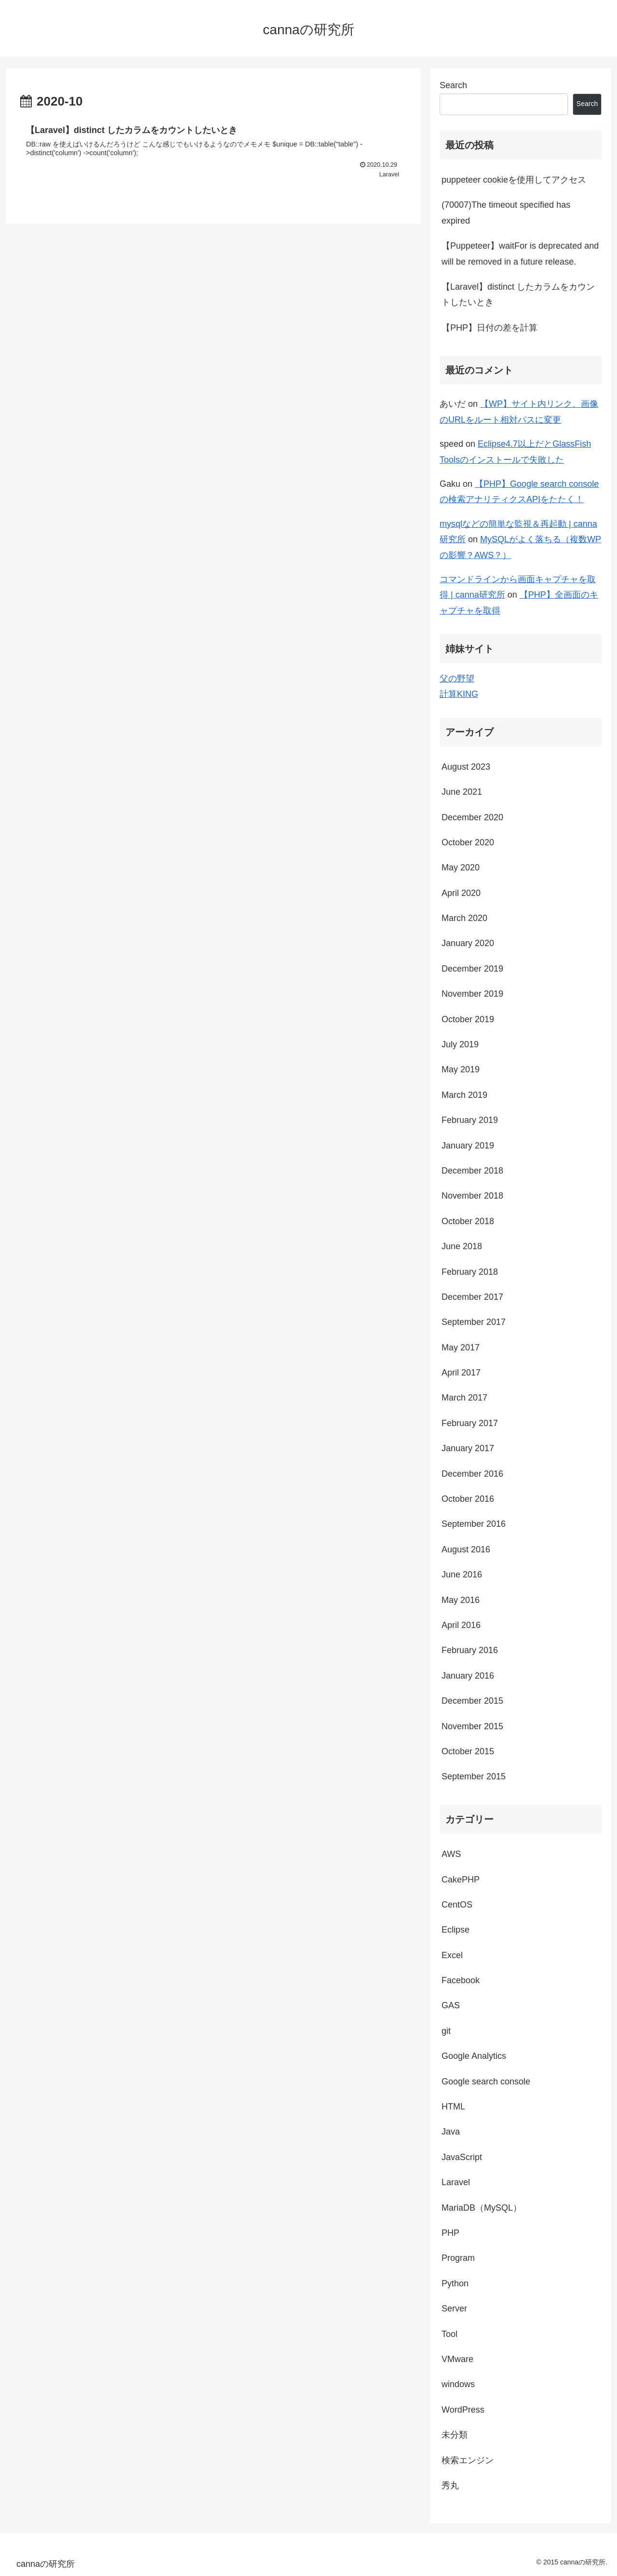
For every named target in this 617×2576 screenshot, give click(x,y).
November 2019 (472, 994)
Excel (452, 1955)
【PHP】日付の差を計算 (489, 328)
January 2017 (468, 1448)
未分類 (455, 2435)
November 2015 (472, 1726)
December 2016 (472, 1474)
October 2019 (468, 1019)
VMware (457, 2359)
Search (453, 85)
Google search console (486, 2081)
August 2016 (466, 1549)
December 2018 (472, 1170)
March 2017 (464, 1397)
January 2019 (468, 1145)
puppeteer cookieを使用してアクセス (514, 180)
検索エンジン (468, 2460)
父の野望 (457, 678)
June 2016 (462, 1574)
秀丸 (450, 2485)
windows (458, 2384)
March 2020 (464, 918)
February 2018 (470, 1272)
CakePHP (461, 1879)
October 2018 (468, 1221)
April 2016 (461, 1625)
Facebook (461, 1980)
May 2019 (461, 1069)
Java (451, 2131)
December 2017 (472, 1297)
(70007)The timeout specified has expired (506, 212)
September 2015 (474, 1776)
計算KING (459, 694)
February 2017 (470, 1423)
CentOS (457, 1904)
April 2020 (461, 893)
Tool (449, 2334)
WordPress (463, 2410)
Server (454, 2308)
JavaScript (462, 2157)
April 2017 (461, 1372)
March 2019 (464, 1095)
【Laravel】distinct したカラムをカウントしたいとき (518, 294)
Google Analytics (474, 2056)
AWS (451, 1854)
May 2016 (461, 1600)
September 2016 (474, 1524)
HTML (453, 2106)
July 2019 (460, 1044)
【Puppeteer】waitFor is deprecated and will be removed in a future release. (520, 253)
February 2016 (470, 1650)
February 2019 (470, 1120)
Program (458, 2258)
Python (455, 2283)
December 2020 (472, 817)
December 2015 (472, 1701)
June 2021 (462, 792)
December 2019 (472, 969)
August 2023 (466, 767)
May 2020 (461, 867)
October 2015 (468, 1751)
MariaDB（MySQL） (482, 2208)
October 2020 (468, 842)
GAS (451, 2005)
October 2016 (468, 1499)
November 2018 (472, 1196)
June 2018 (462, 1246)
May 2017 (461, 1347)
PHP (450, 2233)
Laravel (456, 2182)
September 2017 (474, 1322)
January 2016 (468, 1676)
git (446, 2031)
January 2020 (468, 943)
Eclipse (455, 1930)
